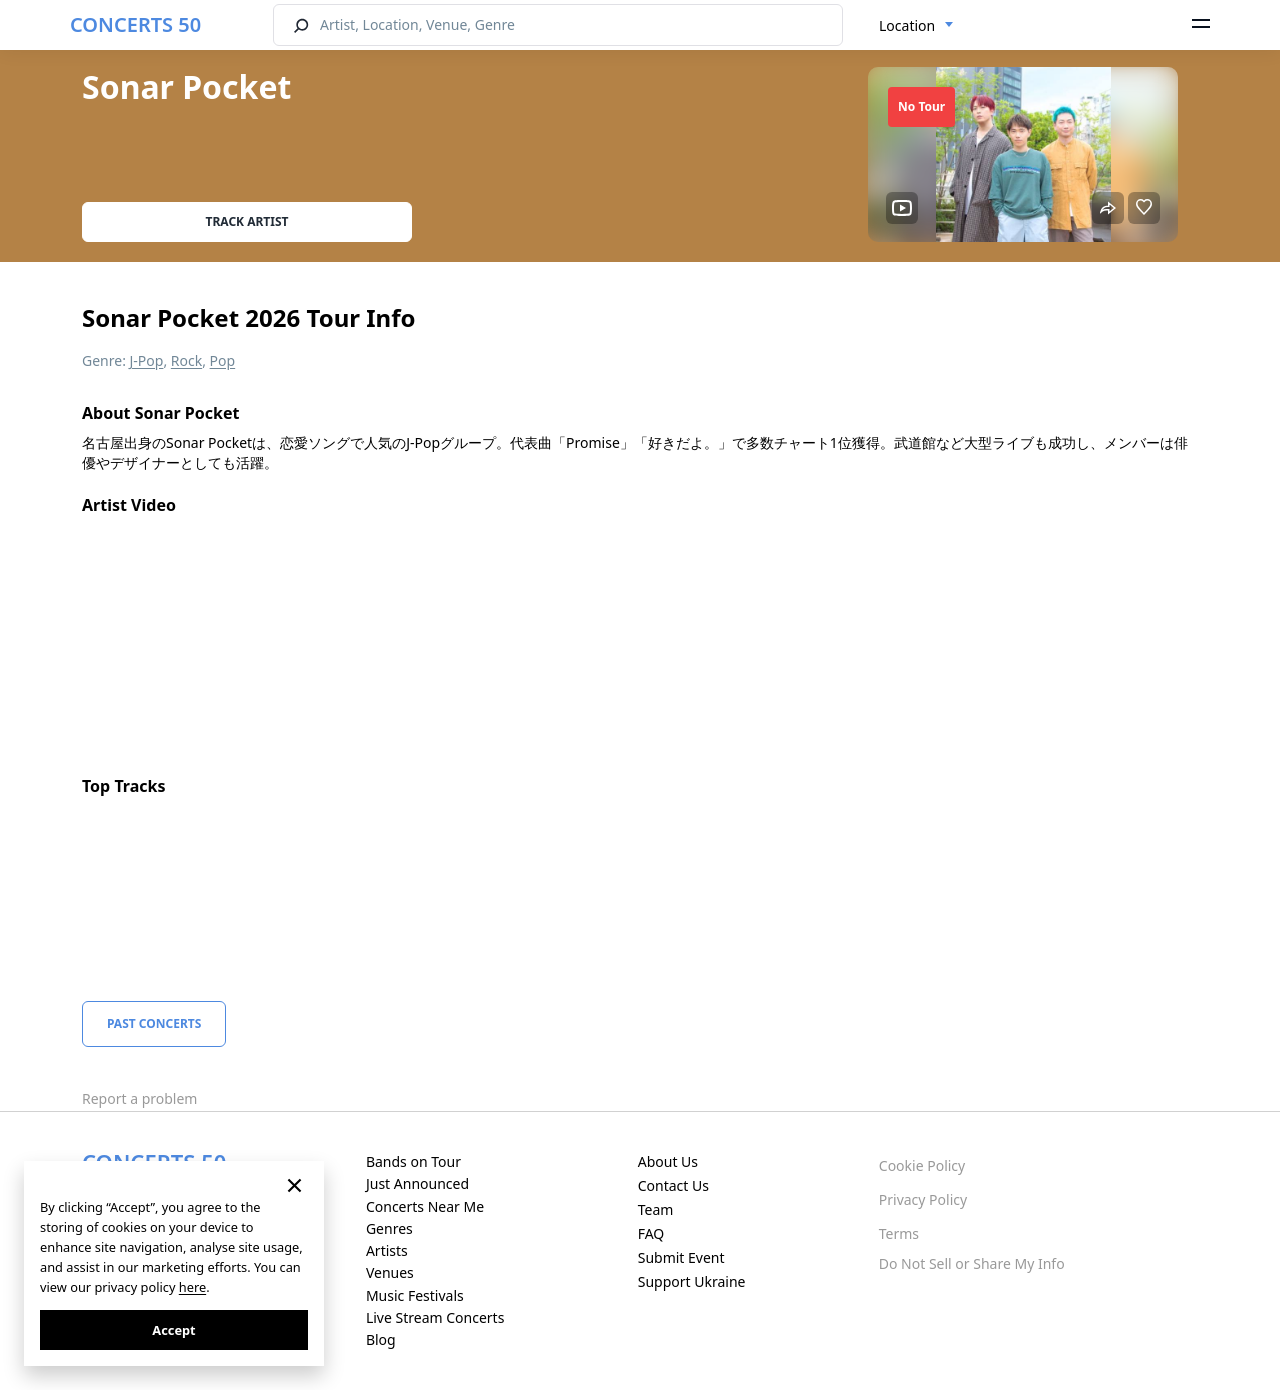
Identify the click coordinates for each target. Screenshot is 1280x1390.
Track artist (247, 221)
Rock (186, 360)
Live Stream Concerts (435, 1317)
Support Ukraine (692, 1281)
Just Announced (417, 1183)
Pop (223, 360)
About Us (668, 1161)
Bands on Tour (413, 1161)
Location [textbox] (907, 25)
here (192, 1287)
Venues (390, 1272)
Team (656, 1209)
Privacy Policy (923, 1199)
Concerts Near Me (425, 1206)
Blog (381, 1339)
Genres (389, 1228)
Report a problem (139, 1098)
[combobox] (916, 26)
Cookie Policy (922, 1165)
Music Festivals (415, 1295)
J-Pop (147, 360)
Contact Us (673, 1185)
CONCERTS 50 (135, 24)
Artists (387, 1250)
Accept (173, 1330)
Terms (899, 1233)
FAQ (651, 1233)
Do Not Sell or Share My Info (972, 1263)
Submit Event (681, 1257)
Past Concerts (154, 1023)
